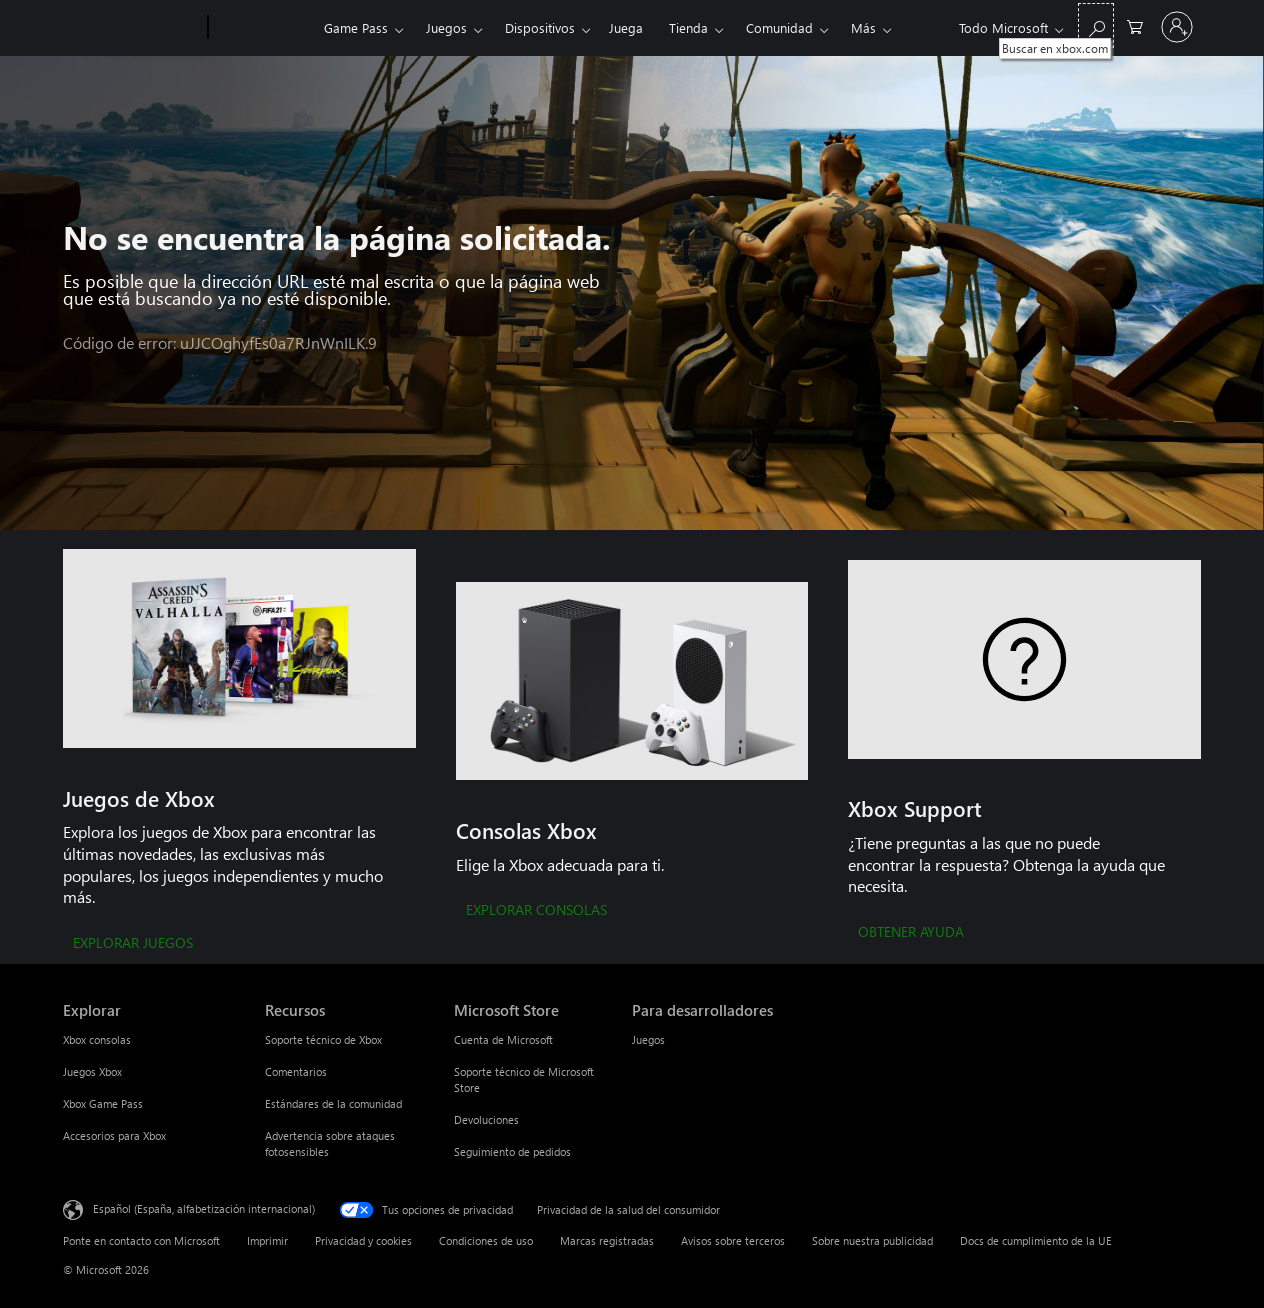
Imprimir (267, 1240)
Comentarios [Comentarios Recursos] (296, 1071)
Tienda (688, 27)
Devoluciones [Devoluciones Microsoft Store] (486, 1119)
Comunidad (779, 27)
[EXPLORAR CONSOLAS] (536, 911)
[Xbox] (263, 28)
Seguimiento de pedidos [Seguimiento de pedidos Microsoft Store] (512, 1151)
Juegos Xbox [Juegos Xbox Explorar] (92, 1071)
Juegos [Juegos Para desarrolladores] (648, 1039)
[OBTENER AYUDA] (911, 933)
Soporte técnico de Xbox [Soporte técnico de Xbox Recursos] (323, 1039)
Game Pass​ (356, 27)
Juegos (446, 27)
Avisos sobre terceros (733, 1240)
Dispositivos (540, 27)
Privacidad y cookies (363, 1240)
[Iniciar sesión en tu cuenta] (1177, 27)
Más (863, 27)
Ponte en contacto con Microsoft (141, 1240)
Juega (626, 27)
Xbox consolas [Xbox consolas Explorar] (97, 1039)
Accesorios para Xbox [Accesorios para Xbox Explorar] (114, 1135)
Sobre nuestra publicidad (872, 1240)
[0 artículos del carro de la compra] (1135, 25)
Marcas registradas (607, 1240)
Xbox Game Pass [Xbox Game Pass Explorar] (103, 1103)
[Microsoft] (131, 28)
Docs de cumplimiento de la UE (1036, 1240)
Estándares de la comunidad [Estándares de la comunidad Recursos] (333, 1103)
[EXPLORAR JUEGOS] (133, 944)
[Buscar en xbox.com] (1096, 25)
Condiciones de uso (486, 1240)
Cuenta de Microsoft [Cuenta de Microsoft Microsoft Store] (503, 1039)
